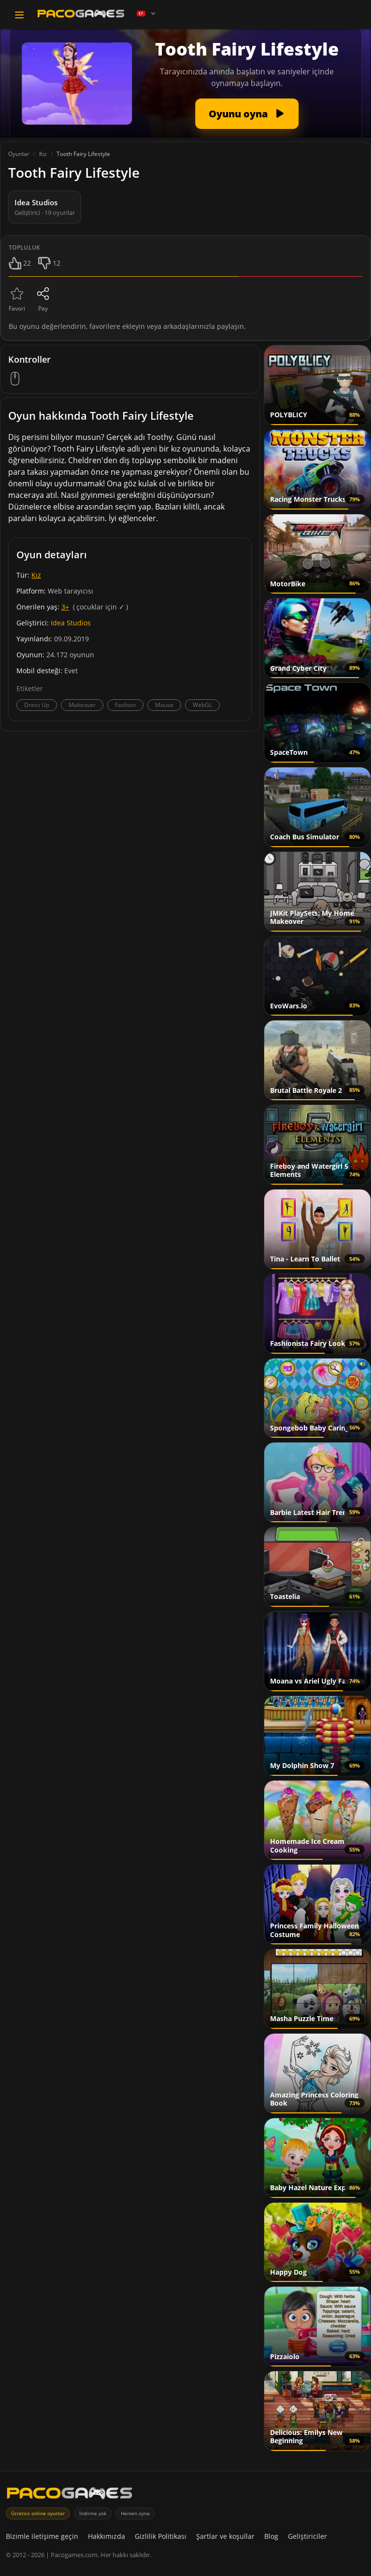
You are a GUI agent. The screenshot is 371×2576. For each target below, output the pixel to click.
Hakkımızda (106, 2536)
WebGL (202, 705)
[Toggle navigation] (19, 15)
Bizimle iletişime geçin (42, 2536)
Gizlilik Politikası (160, 2536)
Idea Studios (71, 622)
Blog (271, 2536)
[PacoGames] (69, 2495)
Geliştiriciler (307, 2536)
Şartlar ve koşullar (225, 2536)
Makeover (82, 705)
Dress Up (36, 705)
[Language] (147, 13)
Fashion (125, 705)
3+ (65, 606)
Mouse (164, 705)
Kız (36, 575)
